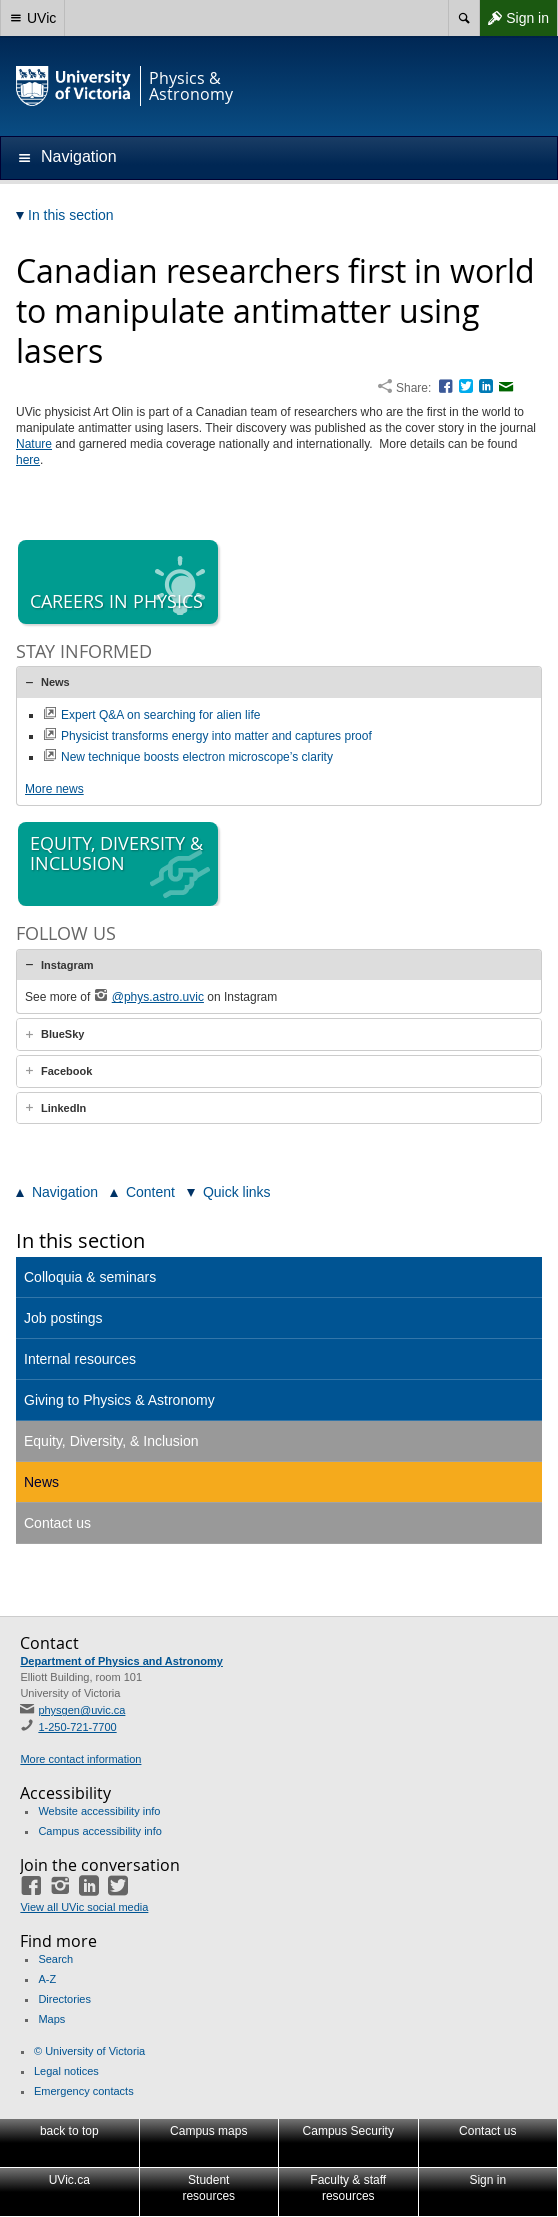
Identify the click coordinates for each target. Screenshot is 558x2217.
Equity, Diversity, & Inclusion (111, 1441)
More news (54, 789)
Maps (51, 2019)
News (55, 682)
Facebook (66, 1071)
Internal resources (80, 1359)
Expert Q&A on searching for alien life (160, 715)
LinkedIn (63, 1108)
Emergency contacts (84, 2091)
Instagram (67, 965)
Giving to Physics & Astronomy (119, 1400)
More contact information (80, 1759)
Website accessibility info (99, 1811)
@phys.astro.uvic (158, 997)
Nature (34, 444)
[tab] (279, 682)
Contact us (57, 1523)
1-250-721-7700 (77, 1727)
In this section (80, 1240)
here (28, 460)
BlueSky (62, 1034)
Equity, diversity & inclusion (120, 864)
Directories (64, 1999)
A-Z (47, 1979)
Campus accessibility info (100, 1831)
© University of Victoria (89, 2051)
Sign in (514, 18)
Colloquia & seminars (90, 1277)
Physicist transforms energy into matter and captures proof (216, 736)
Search (55, 1959)
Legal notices (66, 2071)
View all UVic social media (84, 1907)
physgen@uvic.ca (81, 1710)
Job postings (63, 1318)
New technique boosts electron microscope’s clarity (197, 757)
